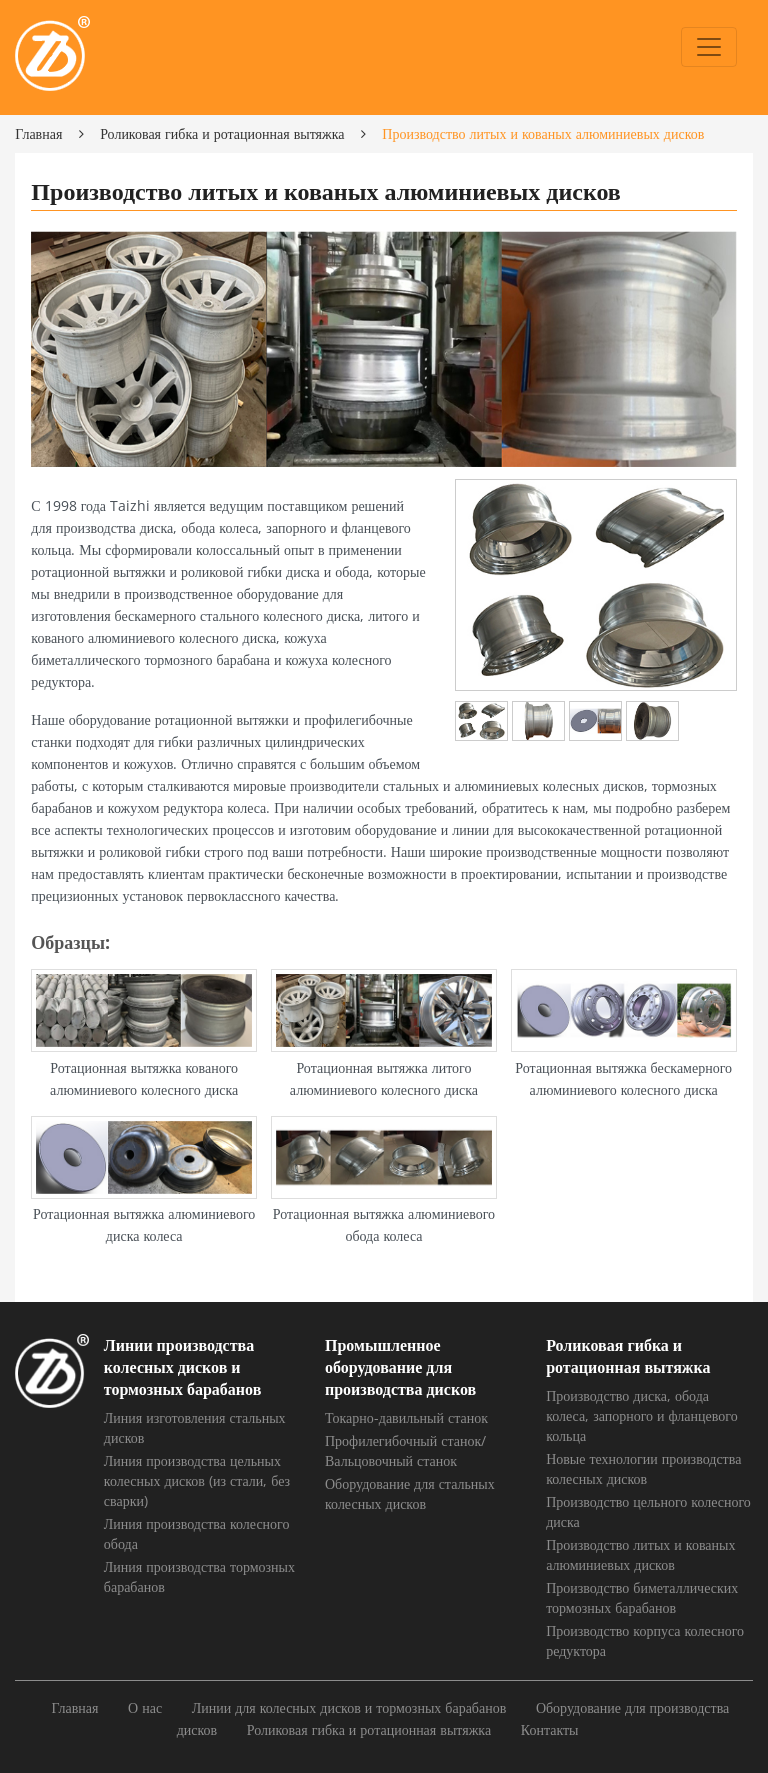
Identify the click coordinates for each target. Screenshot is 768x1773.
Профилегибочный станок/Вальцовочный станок (405, 1450)
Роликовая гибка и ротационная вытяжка (222, 133)
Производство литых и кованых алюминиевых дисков (640, 1554)
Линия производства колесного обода (197, 1533)
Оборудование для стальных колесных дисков (410, 1493)
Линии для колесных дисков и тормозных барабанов (349, 1707)
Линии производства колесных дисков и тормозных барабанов (183, 1367)
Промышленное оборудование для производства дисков (400, 1367)
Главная (38, 133)
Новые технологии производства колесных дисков (643, 1468)
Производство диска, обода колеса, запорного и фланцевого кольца (642, 1415)
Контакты (550, 1729)
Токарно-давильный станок (406, 1417)
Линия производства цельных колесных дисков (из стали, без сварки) (197, 1480)
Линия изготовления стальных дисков (195, 1427)
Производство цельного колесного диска (648, 1511)
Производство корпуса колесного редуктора (645, 1640)
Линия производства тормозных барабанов (199, 1576)
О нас (145, 1707)
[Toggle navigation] (709, 47)
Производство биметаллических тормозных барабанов (642, 1597)
